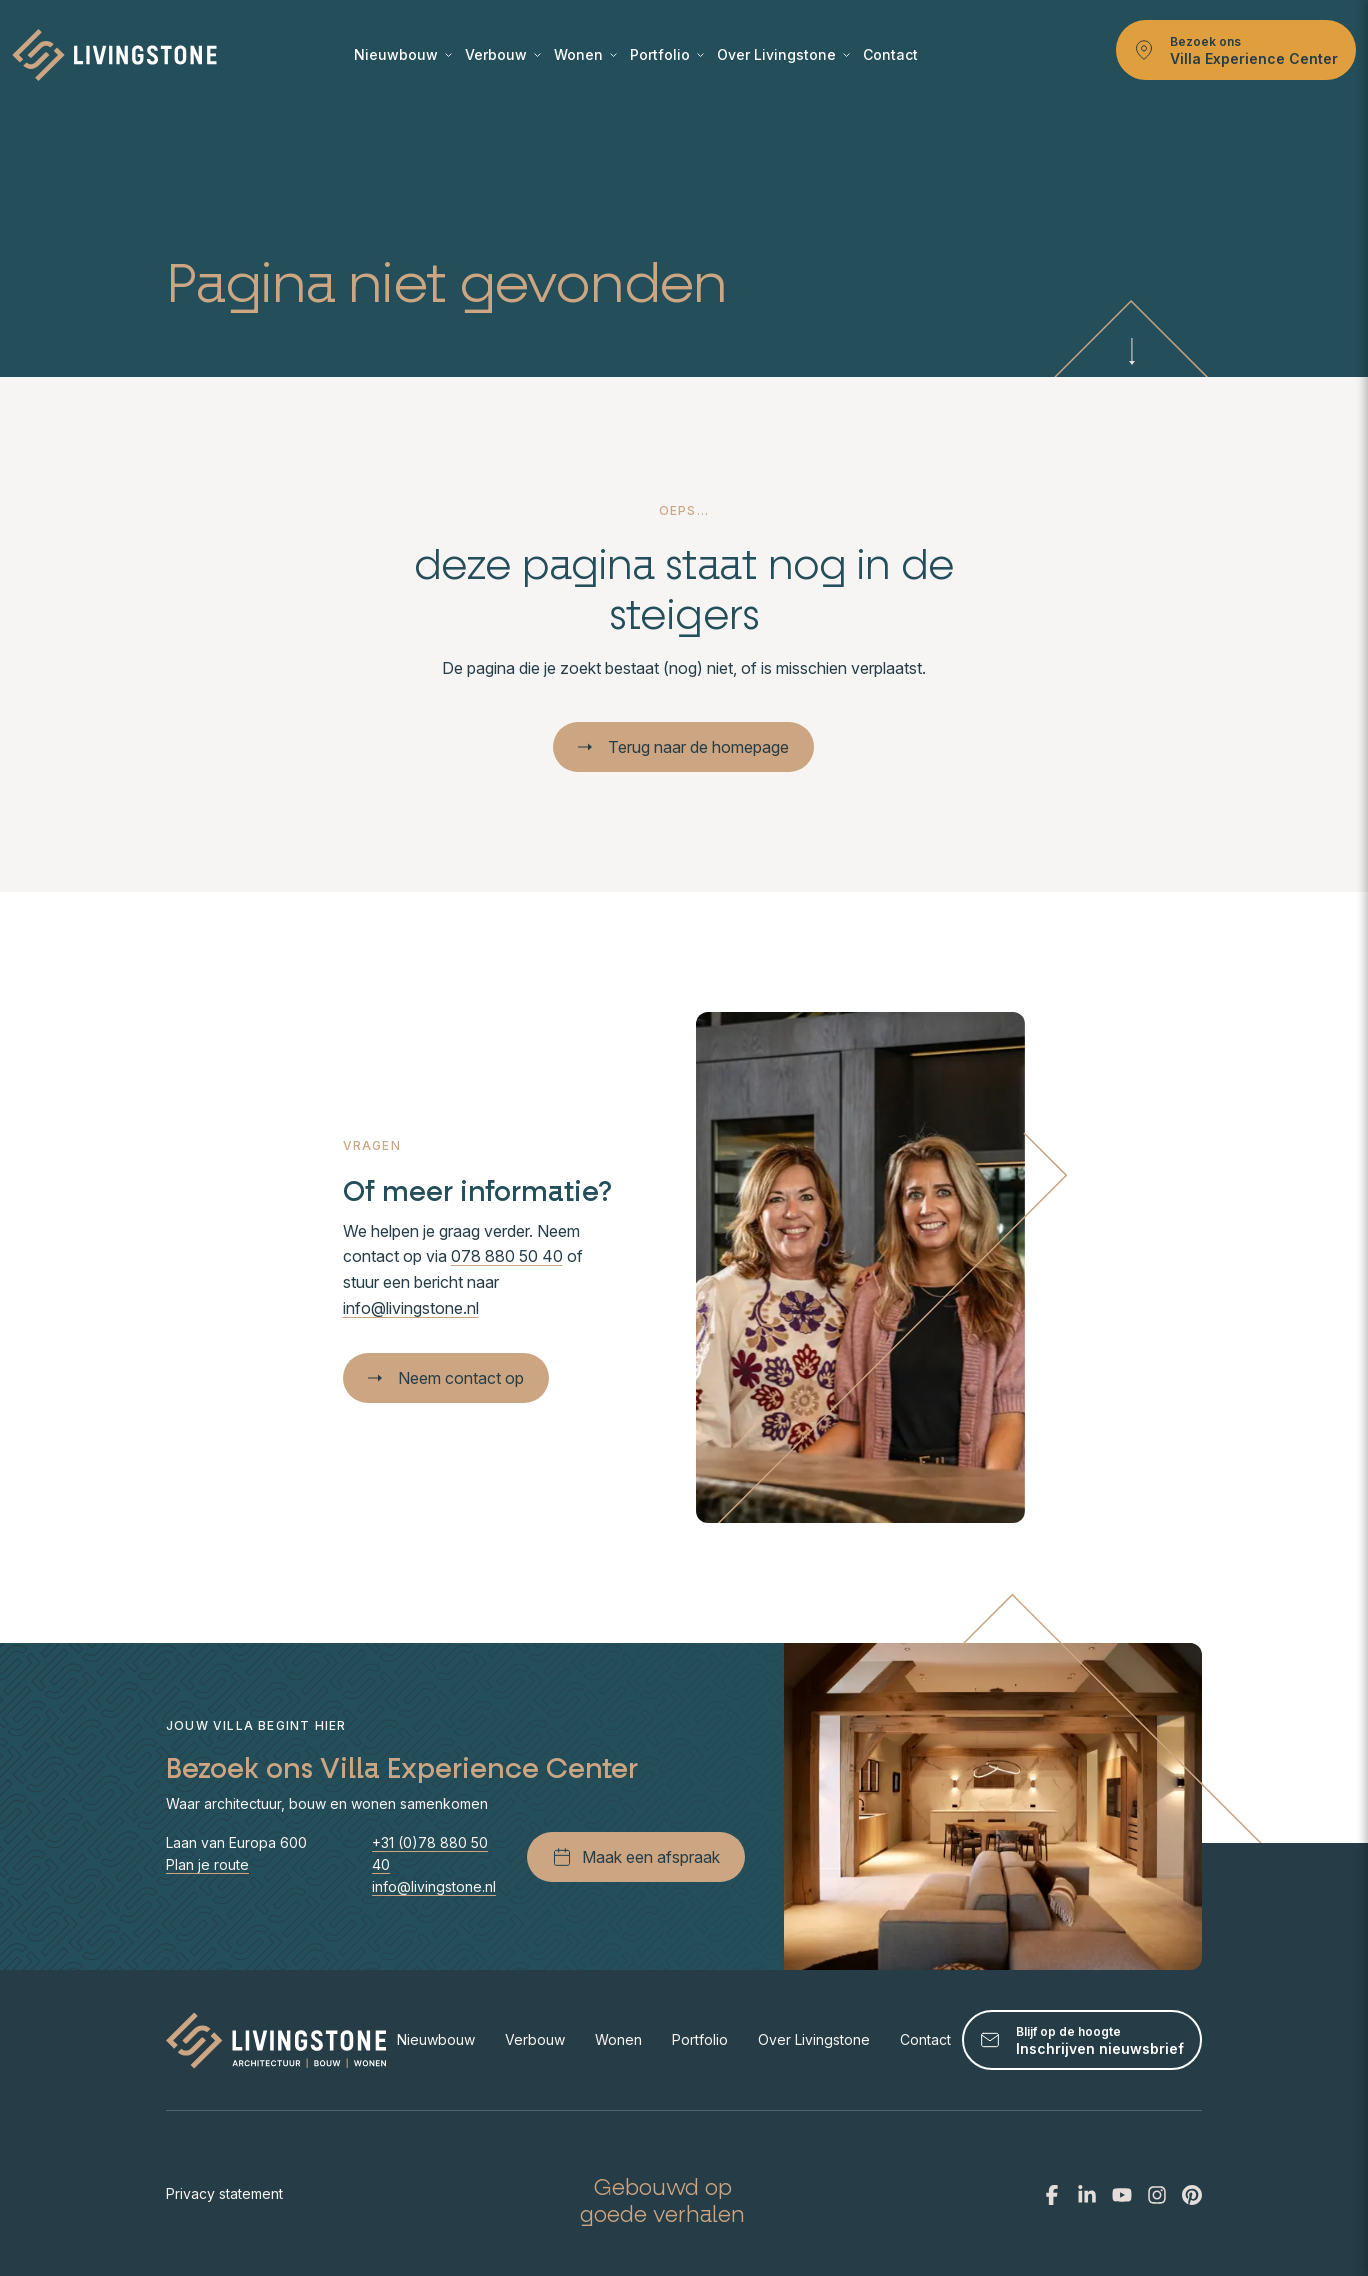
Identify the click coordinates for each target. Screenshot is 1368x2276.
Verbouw (503, 54)
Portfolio (667, 54)
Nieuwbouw (403, 54)
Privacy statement (224, 2193)
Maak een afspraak (636, 1857)
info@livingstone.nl (411, 1308)
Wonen (585, 54)
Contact (890, 54)
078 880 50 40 (507, 1256)
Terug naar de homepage (683, 747)
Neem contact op (446, 1378)
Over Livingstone (783, 54)
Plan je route (207, 1864)
